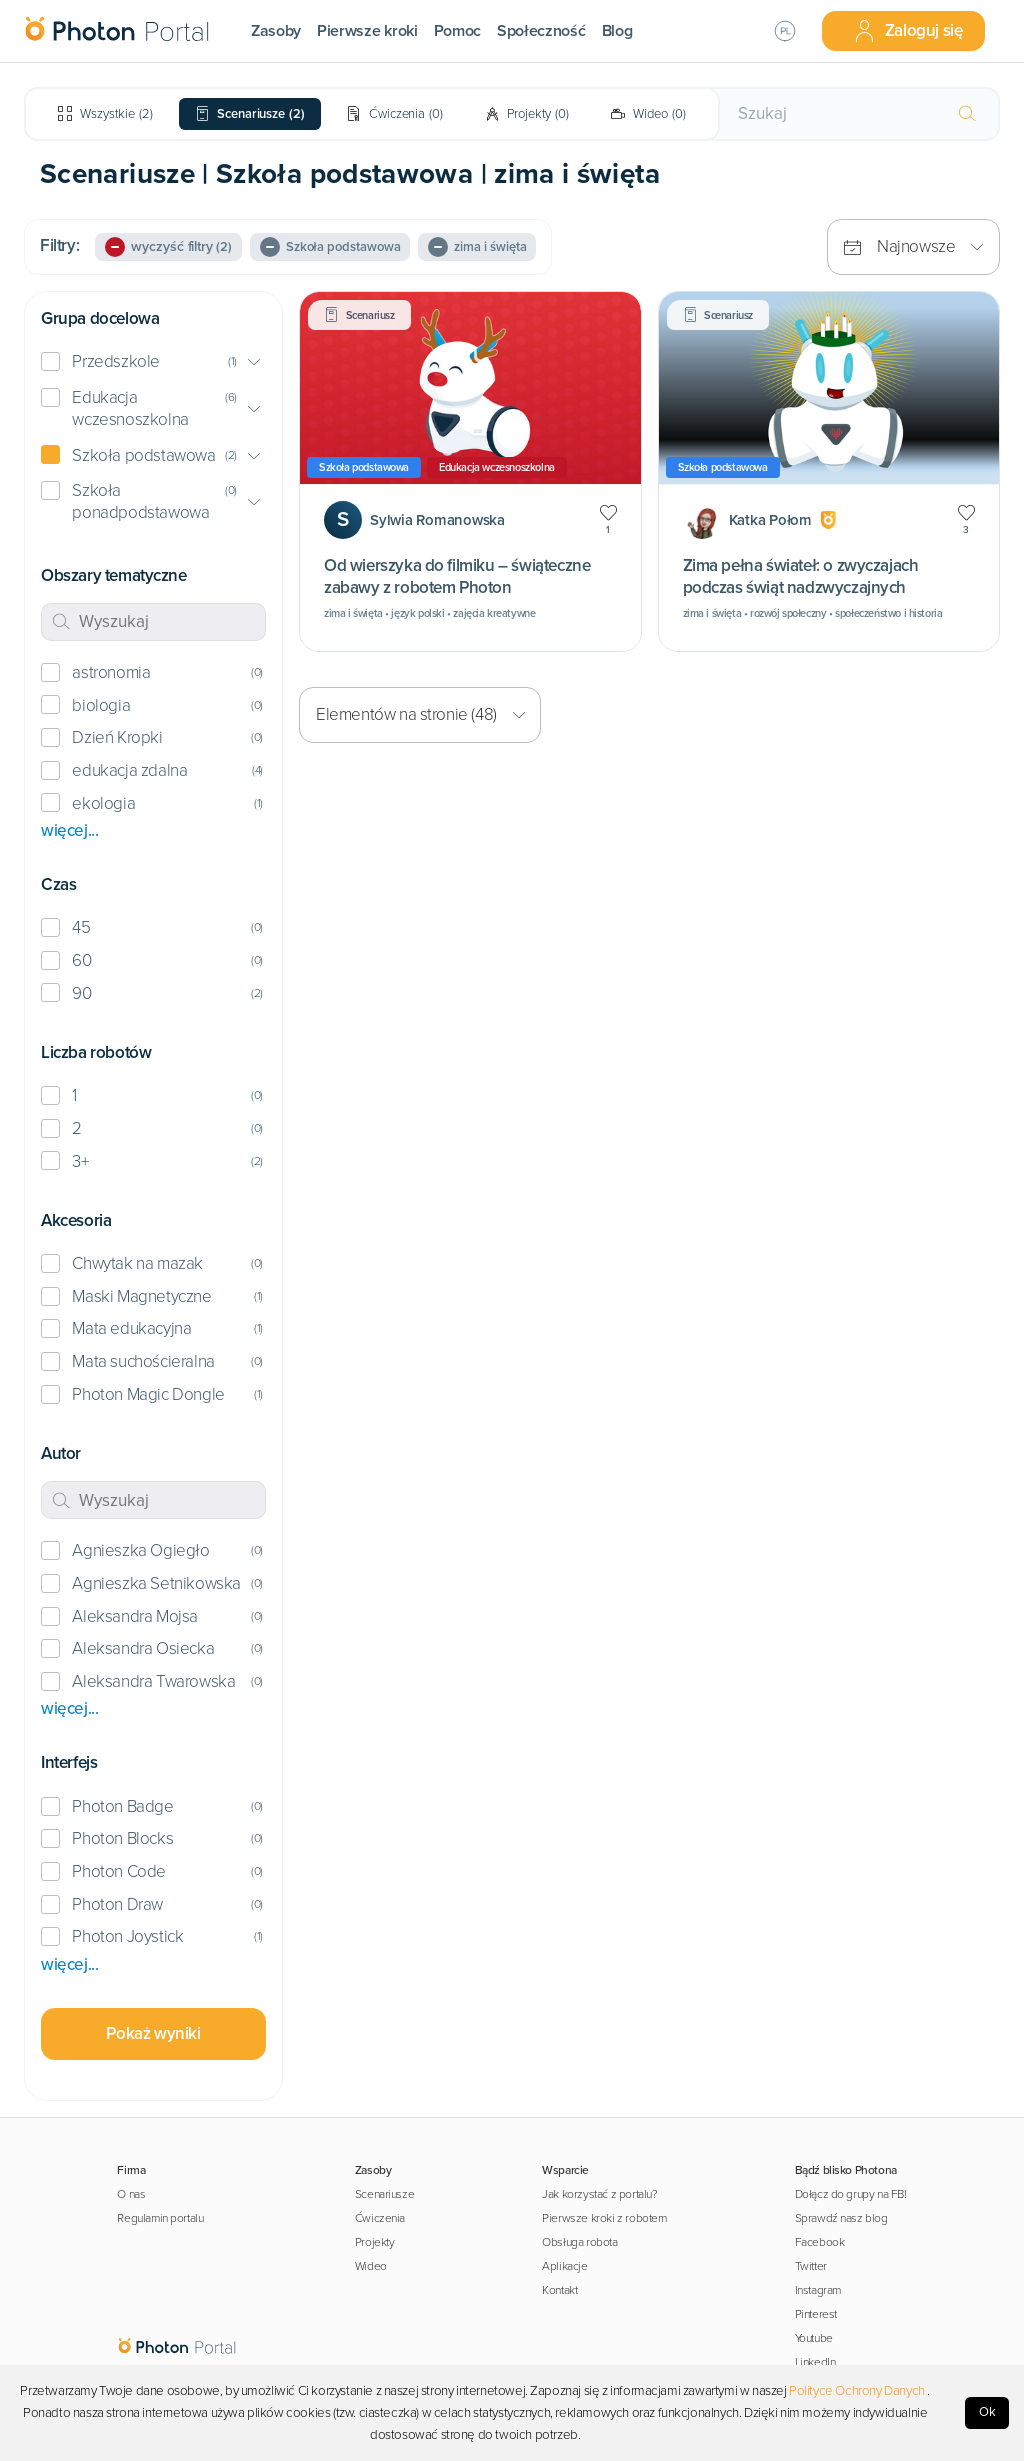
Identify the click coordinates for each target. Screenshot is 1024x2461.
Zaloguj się (908, 31)
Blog (617, 31)
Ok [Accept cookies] (987, 2412)
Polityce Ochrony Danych (857, 2391)
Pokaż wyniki (153, 2033)
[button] (153, 362)
